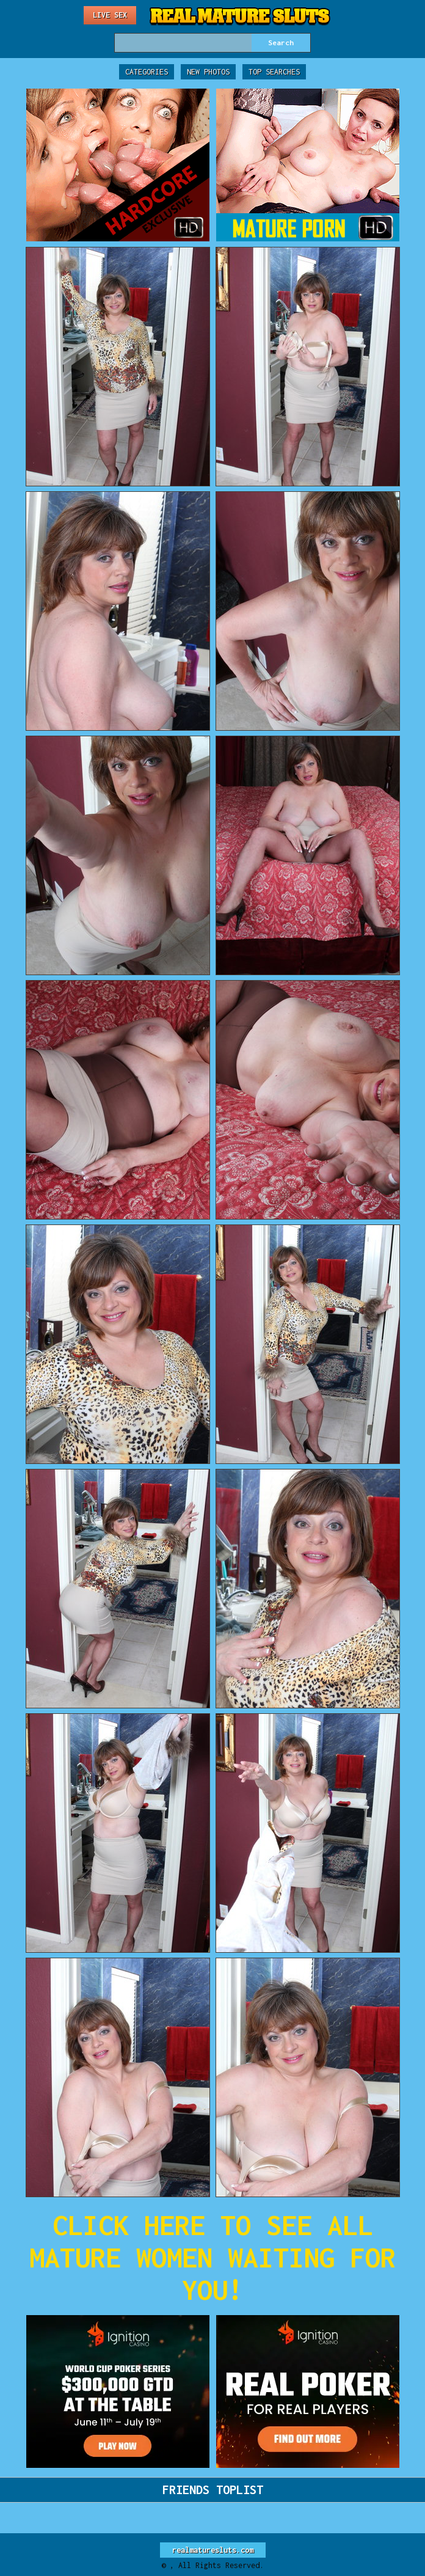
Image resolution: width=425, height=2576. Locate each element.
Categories (146, 71)
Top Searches (274, 71)
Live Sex (110, 15)
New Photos (208, 71)
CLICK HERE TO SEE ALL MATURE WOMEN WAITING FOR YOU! (212, 2257)
